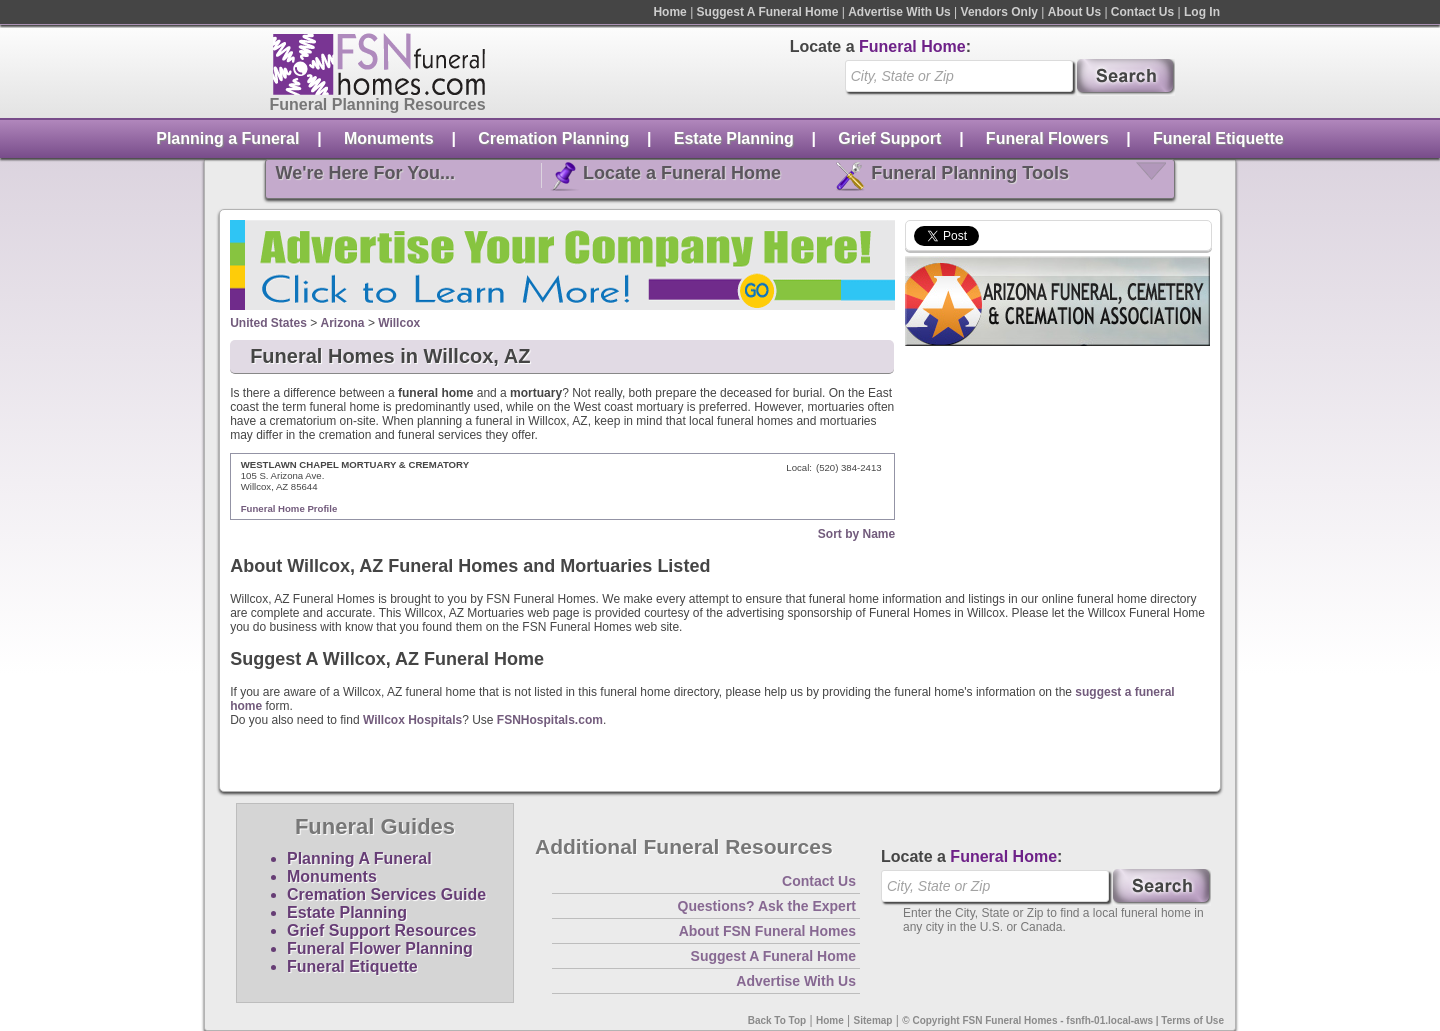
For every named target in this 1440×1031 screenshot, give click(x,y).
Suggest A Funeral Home (768, 12)
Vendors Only (999, 12)
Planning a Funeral (227, 138)
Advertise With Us (899, 12)
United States (268, 323)
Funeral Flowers (1047, 138)
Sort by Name (856, 534)
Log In (1202, 12)
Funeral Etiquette (1218, 138)
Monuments (389, 138)
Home (669, 12)
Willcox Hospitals (412, 720)
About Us (1074, 12)
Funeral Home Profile (289, 508)
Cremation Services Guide (386, 894)
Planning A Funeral (359, 858)
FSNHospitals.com (550, 720)
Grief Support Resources (381, 930)
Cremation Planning (553, 138)
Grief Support (889, 138)
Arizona (343, 323)
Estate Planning (734, 138)
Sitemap (873, 1020)
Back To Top (777, 1020)
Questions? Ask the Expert (767, 906)
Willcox (399, 323)
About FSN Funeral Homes (767, 931)
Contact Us (1142, 12)
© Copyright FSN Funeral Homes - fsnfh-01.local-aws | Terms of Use (1063, 1020)
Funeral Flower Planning (380, 948)
